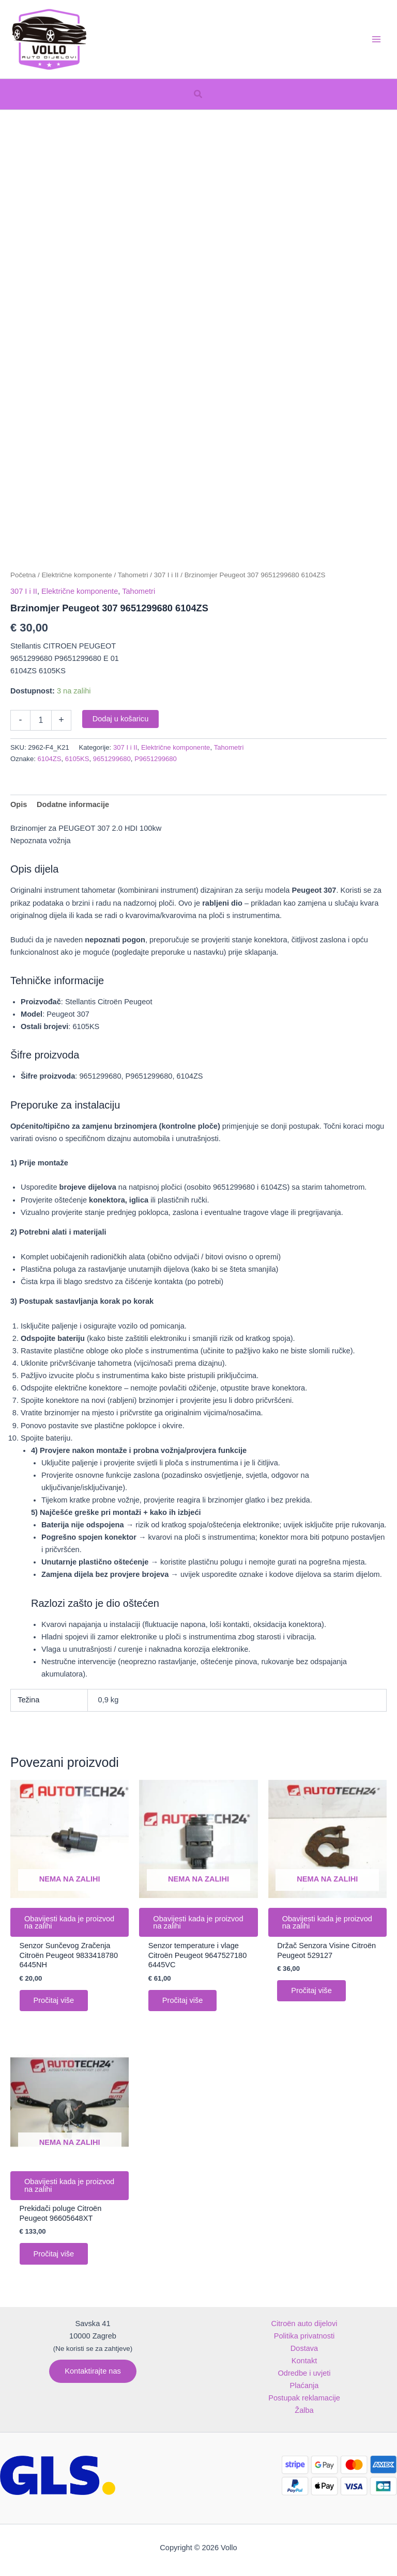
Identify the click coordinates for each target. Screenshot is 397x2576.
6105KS (77, 759)
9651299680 (112, 759)
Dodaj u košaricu (121, 719)
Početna (23, 575)
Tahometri (133, 575)
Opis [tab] (18, 804)
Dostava (304, 2348)
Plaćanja (304, 2385)
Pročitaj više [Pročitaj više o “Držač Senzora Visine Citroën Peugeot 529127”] (312, 1991)
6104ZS (50, 759)
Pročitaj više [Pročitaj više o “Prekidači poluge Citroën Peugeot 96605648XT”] (54, 2255)
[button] (198, 94)
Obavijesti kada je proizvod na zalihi (54, 1923)
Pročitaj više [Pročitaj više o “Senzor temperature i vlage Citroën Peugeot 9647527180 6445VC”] (183, 2001)
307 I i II (166, 575)
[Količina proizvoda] (41, 720)
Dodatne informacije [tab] (73, 804)
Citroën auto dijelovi (304, 2323)
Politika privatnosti (304, 2336)
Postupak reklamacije (304, 2398)
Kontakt (304, 2361)
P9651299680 (155, 759)
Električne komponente (76, 575)
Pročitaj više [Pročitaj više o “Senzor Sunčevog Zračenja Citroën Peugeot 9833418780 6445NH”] (54, 2001)
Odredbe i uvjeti (304, 2373)
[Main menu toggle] (376, 39)
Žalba (304, 2410)
